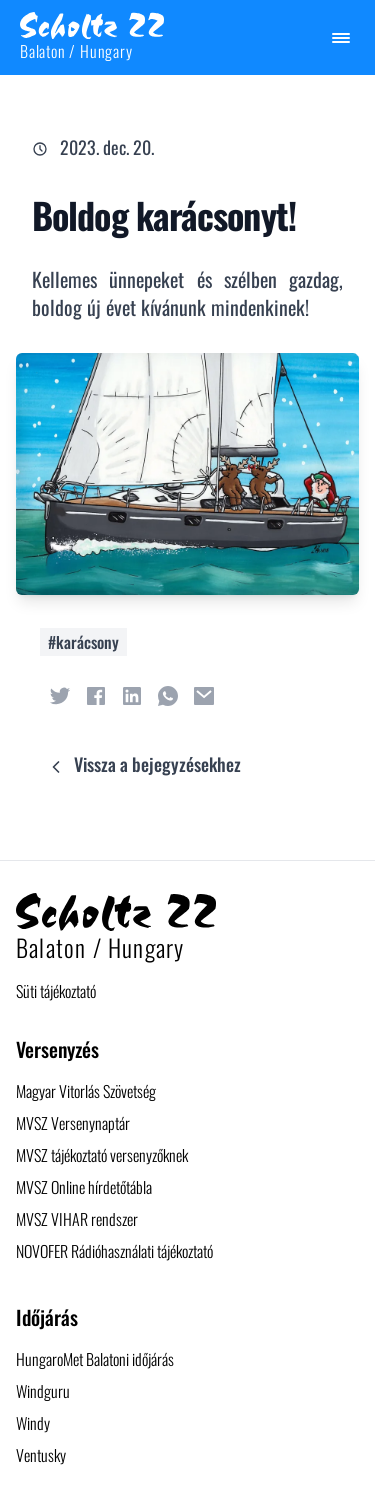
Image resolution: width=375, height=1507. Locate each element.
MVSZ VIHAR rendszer (77, 1219)
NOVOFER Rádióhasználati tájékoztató (114, 1251)
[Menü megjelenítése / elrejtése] (341, 38)
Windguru (43, 1391)
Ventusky (41, 1455)
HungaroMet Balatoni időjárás (95, 1359)
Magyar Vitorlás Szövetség (86, 1091)
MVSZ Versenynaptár (73, 1123)
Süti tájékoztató (56, 991)
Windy (33, 1423)
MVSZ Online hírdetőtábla (84, 1187)
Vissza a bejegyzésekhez (143, 764)
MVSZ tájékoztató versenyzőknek (102, 1155)
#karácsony (83, 642)
